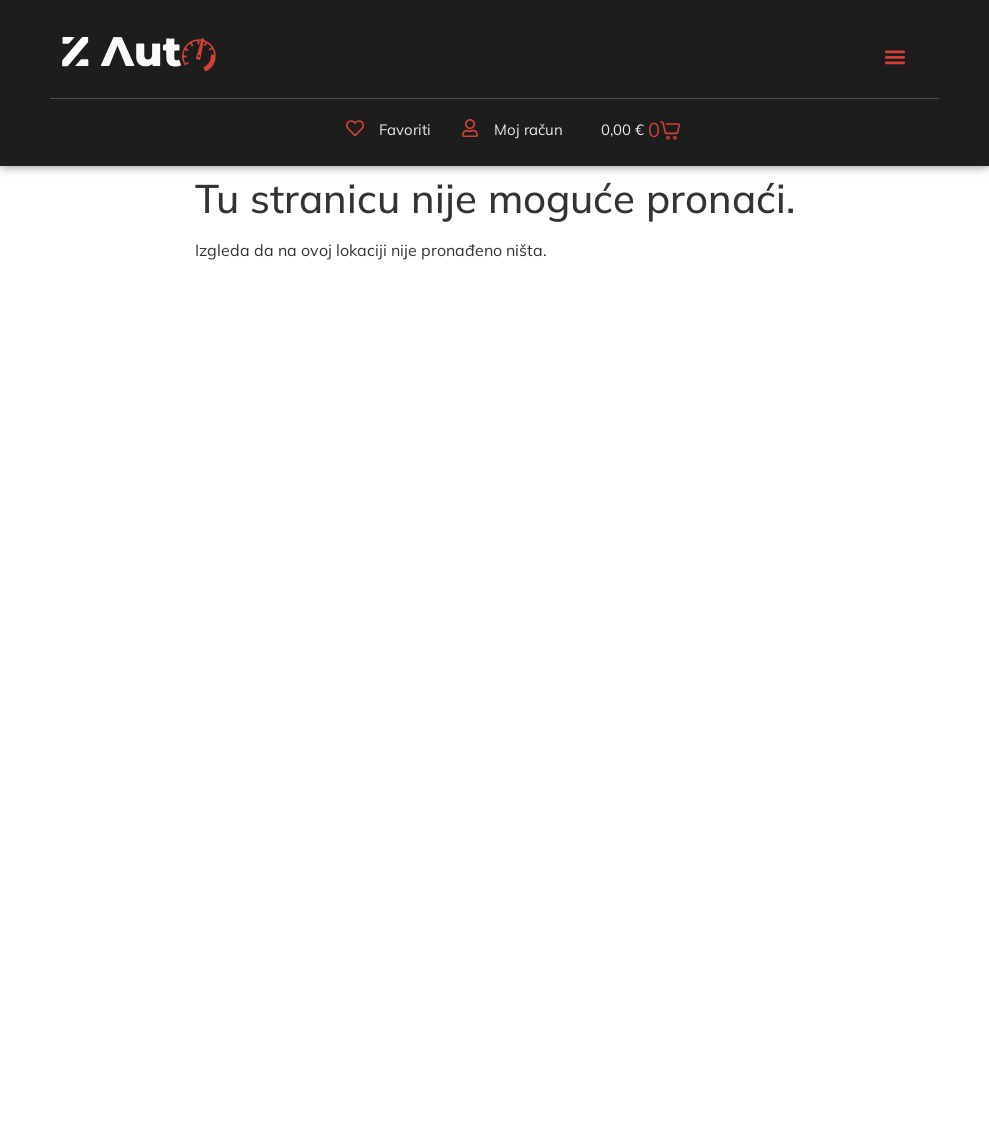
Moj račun (527, 130)
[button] (895, 56)
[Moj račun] (469, 129)
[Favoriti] (354, 129)
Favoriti (404, 130)
